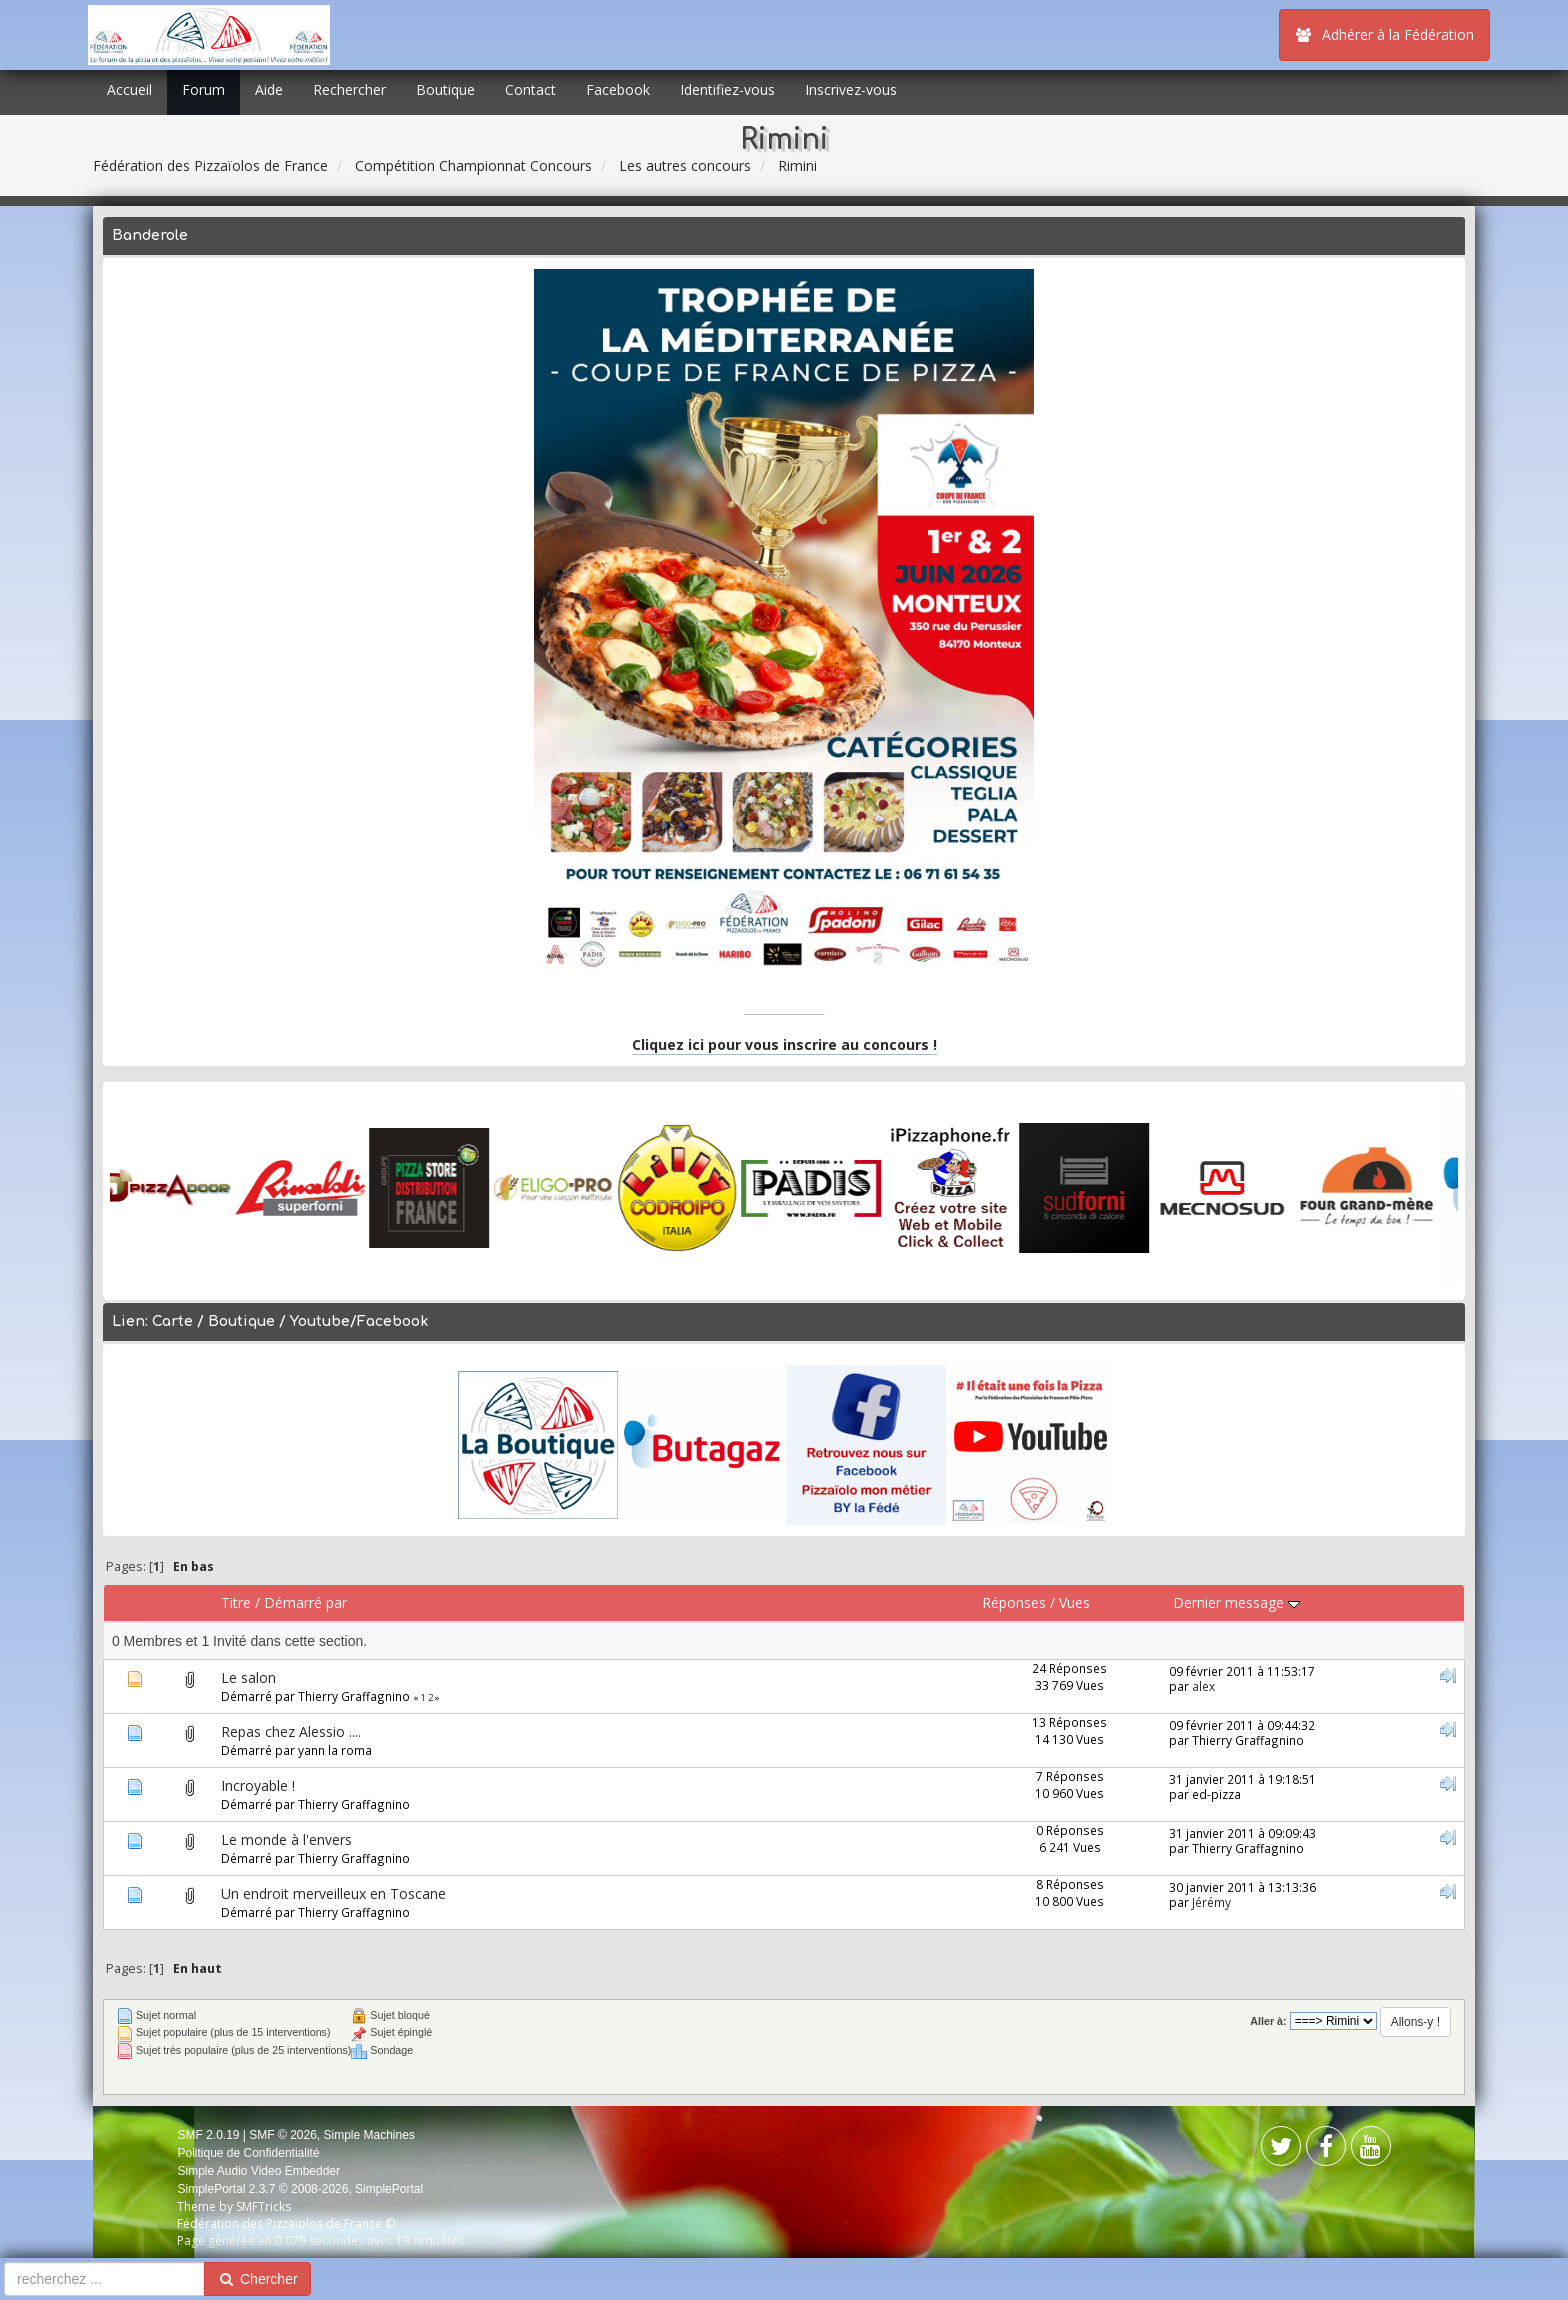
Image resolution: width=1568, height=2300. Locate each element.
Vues (1074, 1602)
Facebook (618, 89)
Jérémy (1211, 1902)
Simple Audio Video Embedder (258, 2171)
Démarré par (305, 1602)
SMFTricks (263, 2206)
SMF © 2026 (283, 2135)
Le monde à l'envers (286, 1839)
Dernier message (1236, 1602)
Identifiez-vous (727, 89)
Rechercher (349, 89)
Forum (203, 89)
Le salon (248, 1677)
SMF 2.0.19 (208, 2135)
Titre (236, 1602)
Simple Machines (369, 2135)
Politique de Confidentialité (248, 2153)
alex (1203, 1686)
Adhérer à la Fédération (1384, 34)
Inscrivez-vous (851, 89)
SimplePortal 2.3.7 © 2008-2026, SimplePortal (300, 2189)
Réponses (1014, 1602)
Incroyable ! (258, 1785)
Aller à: (1268, 2021)
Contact (530, 89)
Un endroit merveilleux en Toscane (333, 1893)
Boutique (445, 89)
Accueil (129, 89)
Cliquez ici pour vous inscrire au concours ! (784, 1044)
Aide (269, 89)
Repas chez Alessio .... (291, 1731)
